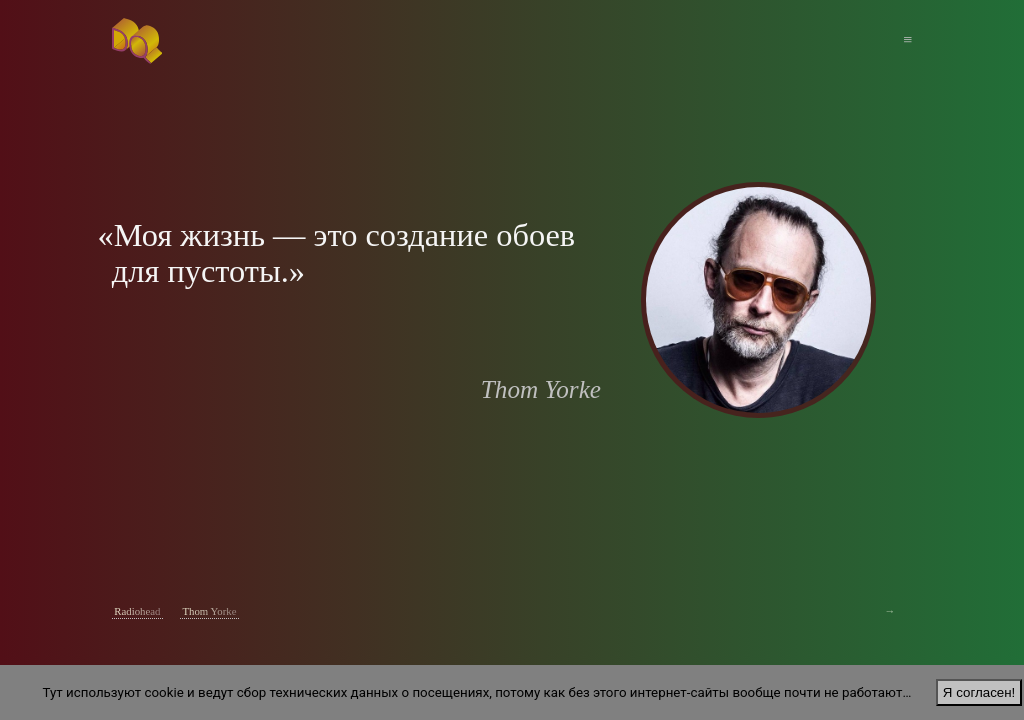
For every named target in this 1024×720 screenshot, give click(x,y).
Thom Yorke (209, 611)
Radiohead (137, 611)
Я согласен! (979, 692)
